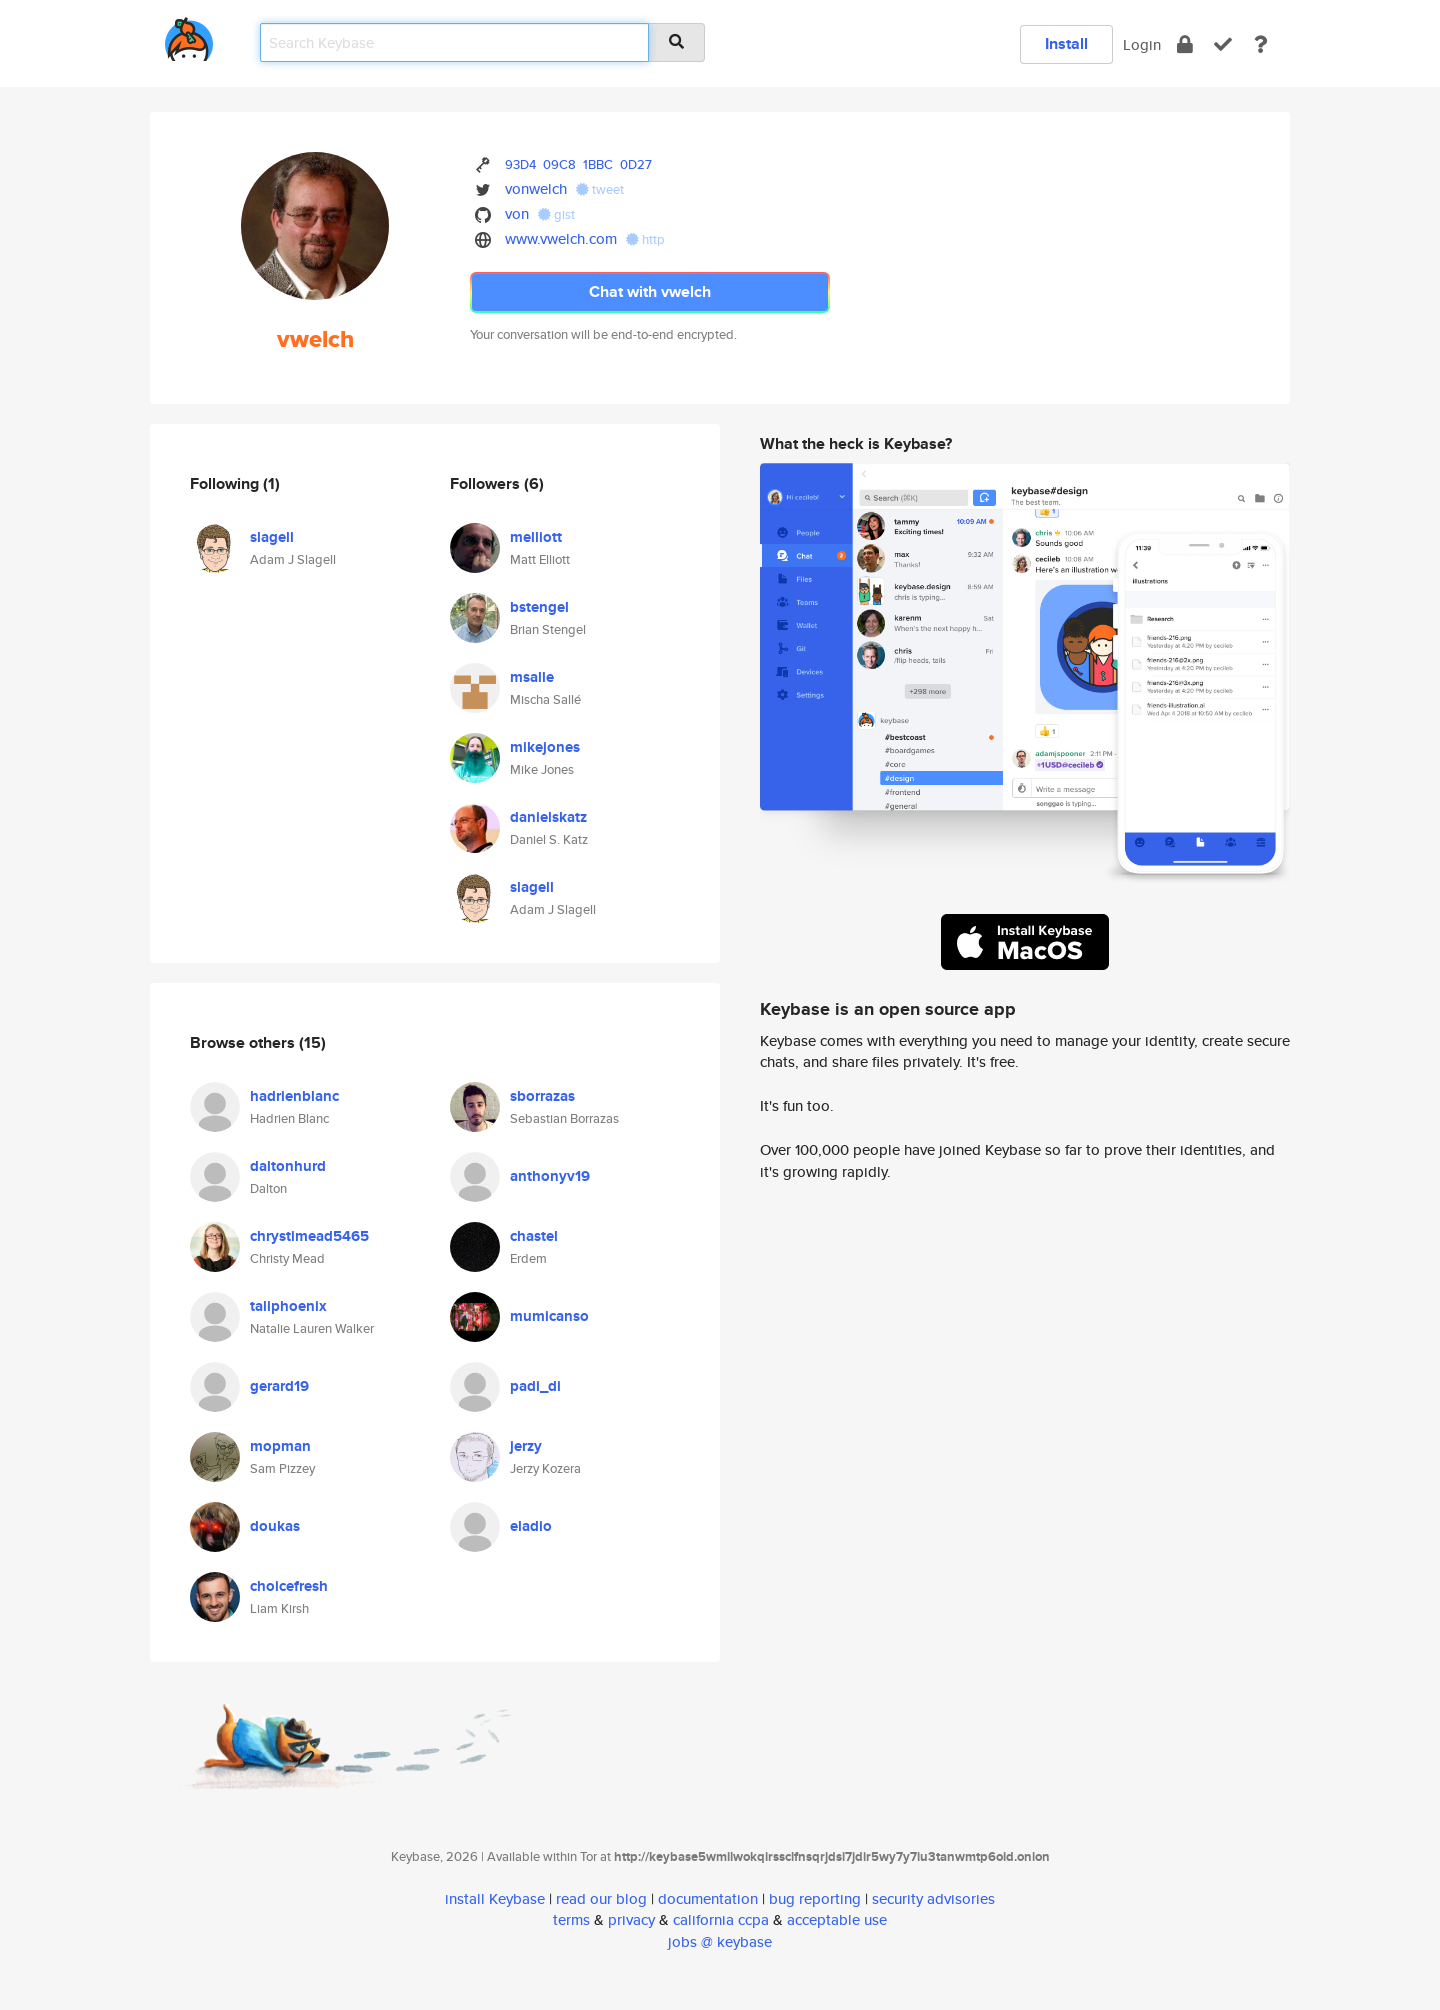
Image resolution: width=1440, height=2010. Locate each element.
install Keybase (495, 1898)
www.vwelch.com (561, 238)
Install (1066, 43)
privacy (631, 1919)
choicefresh (289, 1586)
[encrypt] (1185, 44)
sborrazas (542, 1096)
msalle (532, 677)
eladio (531, 1526)
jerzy (526, 1446)
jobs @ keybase (720, 1941)
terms (571, 1919)
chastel (534, 1236)
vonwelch (536, 188)
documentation (708, 1898)
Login (1142, 44)
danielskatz (548, 817)
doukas (275, 1526)
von (517, 213)
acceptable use (837, 1919)
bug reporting (815, 1898)
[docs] (1261, 44)
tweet (600, 189)
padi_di (535, 1386)
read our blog (601, 1898)
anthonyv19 (550, 1176)
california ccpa (721, 1919)
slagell (272, 537)
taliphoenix (288, 1306)
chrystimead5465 (309, 1236)
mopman (280, 1446)
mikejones (545, 747)
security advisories (933, 1898)
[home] (189, 35)
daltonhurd (288, 1166)
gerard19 (279, 1386)
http (645, 239)
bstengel (539, 607)
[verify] (1223, 44)
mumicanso (549, 1316)
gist (556, 214)
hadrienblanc (294, 1096)
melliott (536, 537)
